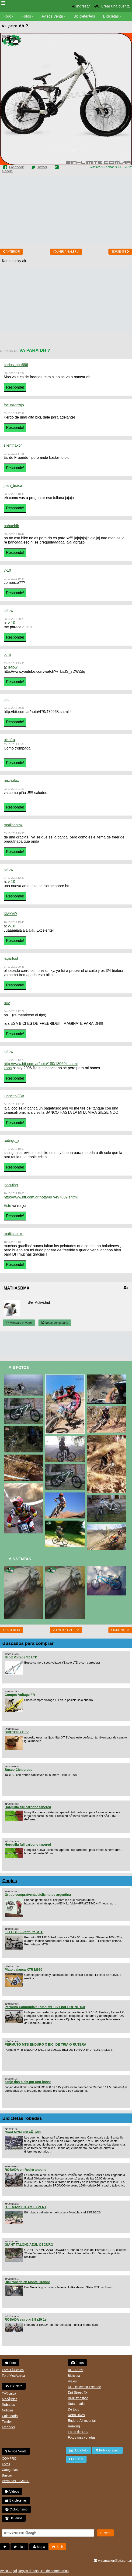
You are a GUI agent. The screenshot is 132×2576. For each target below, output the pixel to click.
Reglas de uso (28, 2571)
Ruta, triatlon (77, 2404)
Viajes (72, 2381)
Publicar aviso (107, 2450)
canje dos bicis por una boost (28, 2082)
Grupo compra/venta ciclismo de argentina (38, 1894)
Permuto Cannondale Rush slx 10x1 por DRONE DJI (45, 2007)
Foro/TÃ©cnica (13, 2370)
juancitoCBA (14, 1096)
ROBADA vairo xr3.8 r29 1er (26, 2319)
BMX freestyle (78, 2398)
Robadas (8, 2405)
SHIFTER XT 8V (17, 1732)
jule (7, 700)
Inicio (19, 2547)
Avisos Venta (52, 16)
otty (7, 1003)
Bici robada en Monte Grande (27, 2282)
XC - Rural (75, 2370)
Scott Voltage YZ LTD (21, 1657)
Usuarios (13, 2518)
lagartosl (11, 958)
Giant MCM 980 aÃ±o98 (23, 2132)
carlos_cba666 (16, 365)
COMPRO (9, 2458)
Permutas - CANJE (15, 2481)
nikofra (9, 740)
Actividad (42, 1303)
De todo (73, 2409)
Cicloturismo (16, 2509)
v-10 (7, 570)
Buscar (7, 2475)
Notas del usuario (55, 1322)
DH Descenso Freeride (84, 2387)
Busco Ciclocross (18, 1769)
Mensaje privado (19, 1322)
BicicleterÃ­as (84, 16)
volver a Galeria (66, 251)
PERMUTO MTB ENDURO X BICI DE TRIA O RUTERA (45, 2044)
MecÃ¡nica (9, 2399)
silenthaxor (13, 445)
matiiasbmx (13, 825)
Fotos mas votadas (81, 2437)
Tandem (8, 2421)
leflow (8, 611)
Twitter (42, 167)
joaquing (11, 1185)
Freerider (8, 2427)
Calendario (10, 2416)
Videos (9, 26)
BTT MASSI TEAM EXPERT (25, 2207)
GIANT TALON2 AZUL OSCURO (29, 2244)
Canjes (9, 1880)
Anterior (11, 251)
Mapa (39, 2547)
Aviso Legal (8, 2571)
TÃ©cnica (9, 2393)
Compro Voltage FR (20, 1695)
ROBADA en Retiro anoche (25, 2170)
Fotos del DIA (78, 2432)
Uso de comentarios (54, 2571)
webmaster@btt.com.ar (113, 2560)
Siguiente (120, 251)
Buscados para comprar (28, 1643)
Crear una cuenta (115, 6)
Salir (57, 2547)
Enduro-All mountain (82, 2420)
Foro (7, 16)
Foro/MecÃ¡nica (13, 2376)
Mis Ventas (19, 1559)
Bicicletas (111, 16)
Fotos (26, 16)
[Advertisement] (66, 209)
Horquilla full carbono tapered (28, 1807)
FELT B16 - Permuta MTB (24, 1932)
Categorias (10, 2470)
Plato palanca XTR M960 (23, 1969)
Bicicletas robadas (22, 2118)
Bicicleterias (16, 2500)
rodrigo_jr (12, 1141)
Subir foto (78, 2450)
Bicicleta (13, 2386)
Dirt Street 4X (77, 2392)
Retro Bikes (76, 2415)
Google (7, 171)
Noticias (8, 2410)
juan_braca (13, 486)
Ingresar (83, 6)
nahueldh (11, 526)
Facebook (16, 167)
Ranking (74, 2426)
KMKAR (10, 914)
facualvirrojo (14, 405)
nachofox (11, 781)
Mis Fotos (18, 1368)
